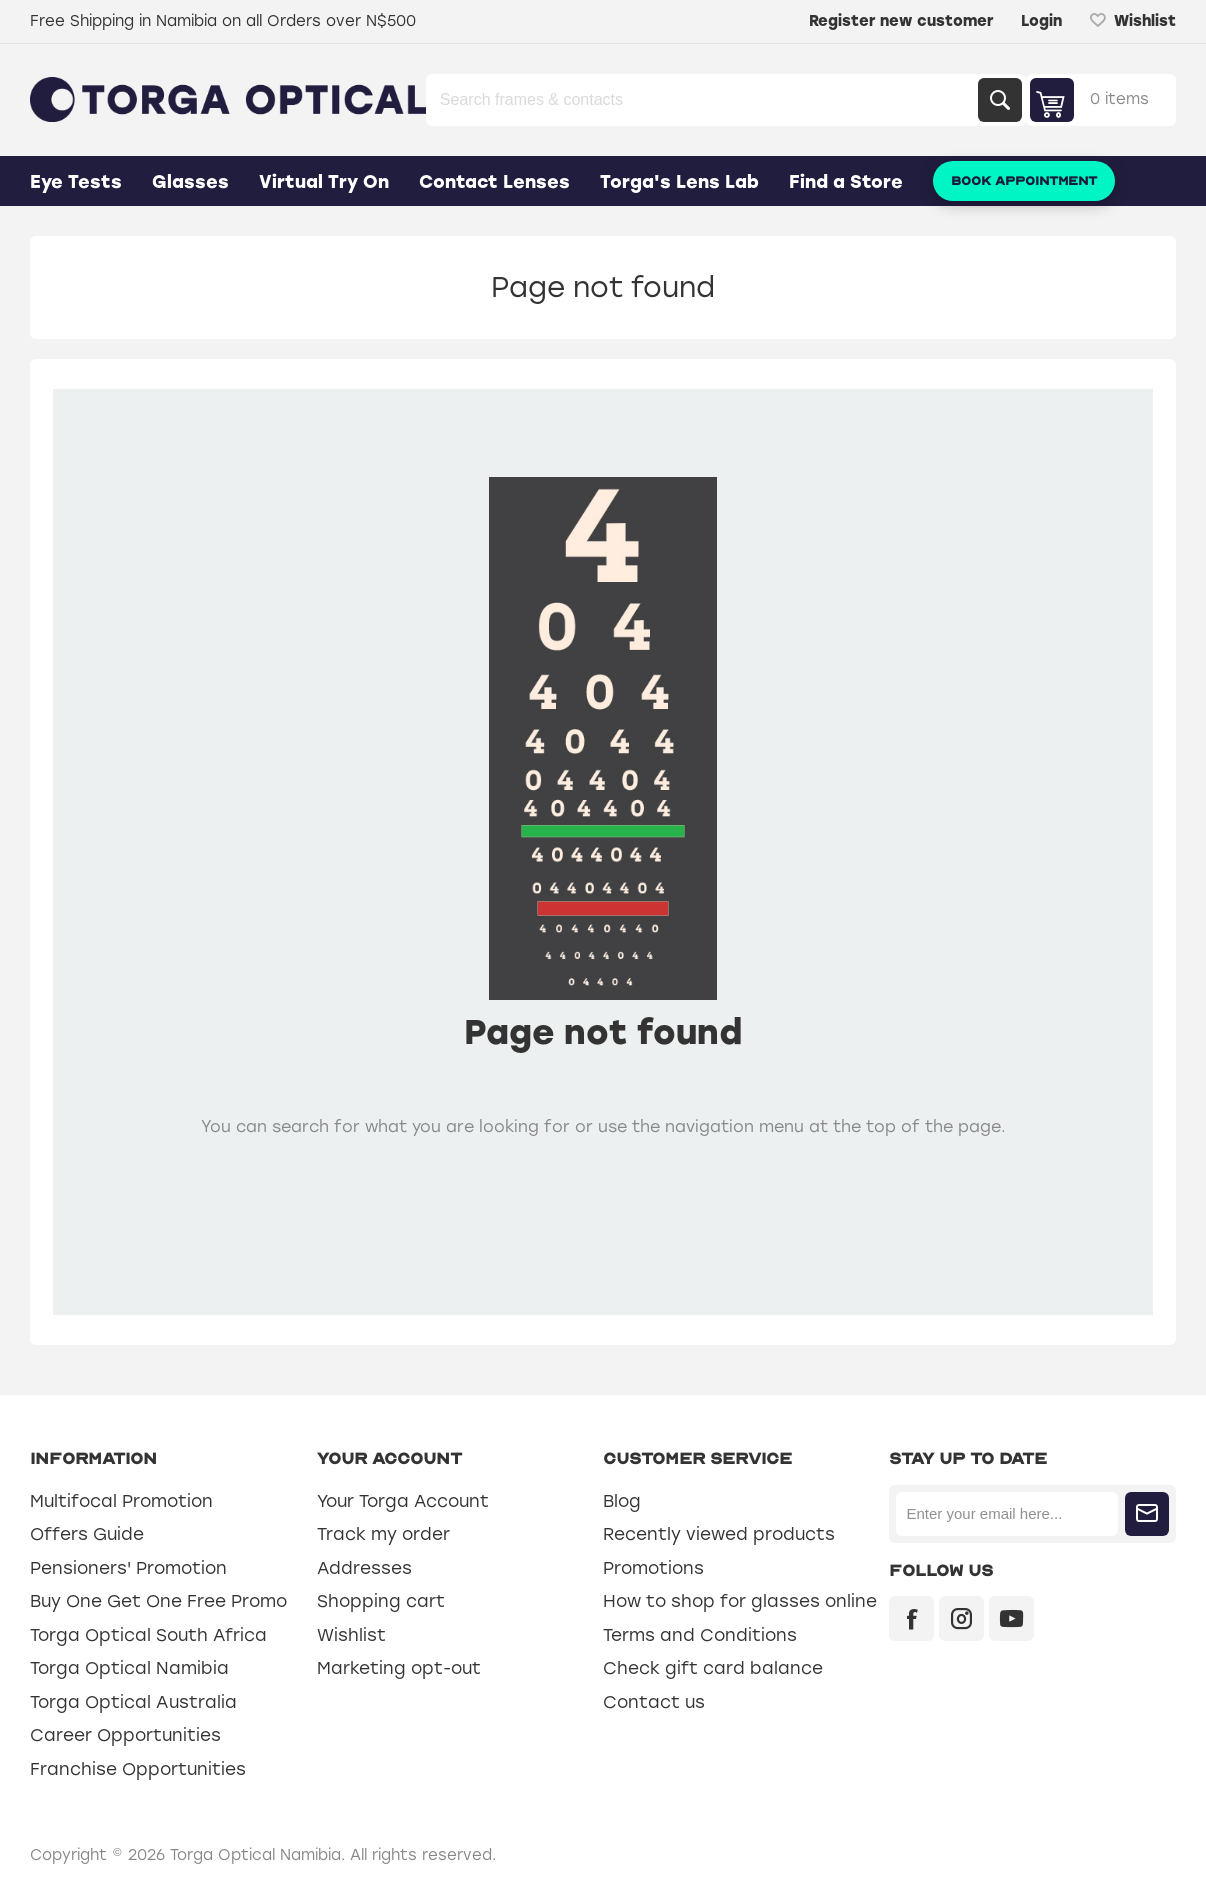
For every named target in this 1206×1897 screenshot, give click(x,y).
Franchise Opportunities (138, 1769)
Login (1041, 21)
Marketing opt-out (399, 1668)
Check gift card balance (713, 1668)
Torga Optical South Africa (148, 1635)
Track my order (383, 1534)
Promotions (653, 1568)
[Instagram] (961, 1618)
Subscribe (1147, 1514)
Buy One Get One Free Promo (158, 1601)
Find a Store (846, 182)
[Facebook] (911, 1618)
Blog (622, 1501)
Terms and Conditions (700, 1635)
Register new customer (901, 21)
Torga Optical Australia (133, 1702)
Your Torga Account (403, 1501)
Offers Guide (87, 1534)
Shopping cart (381, 1601)
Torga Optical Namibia (129, 1668)
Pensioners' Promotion (128, 1568)
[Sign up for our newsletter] (1006, 1514)
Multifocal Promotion (121, 1501)
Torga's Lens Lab (679, 182)
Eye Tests (76, 182)
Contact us (654, 1702)
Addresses (364, 1568)
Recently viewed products (719, 1534)
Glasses (190, 182)
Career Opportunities (125, 1735)
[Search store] (704, 100)
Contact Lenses (494, 182)
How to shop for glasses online (740, 1601)
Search (1000, 100)
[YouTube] (1011, 1618)
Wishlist (351, 1635)
